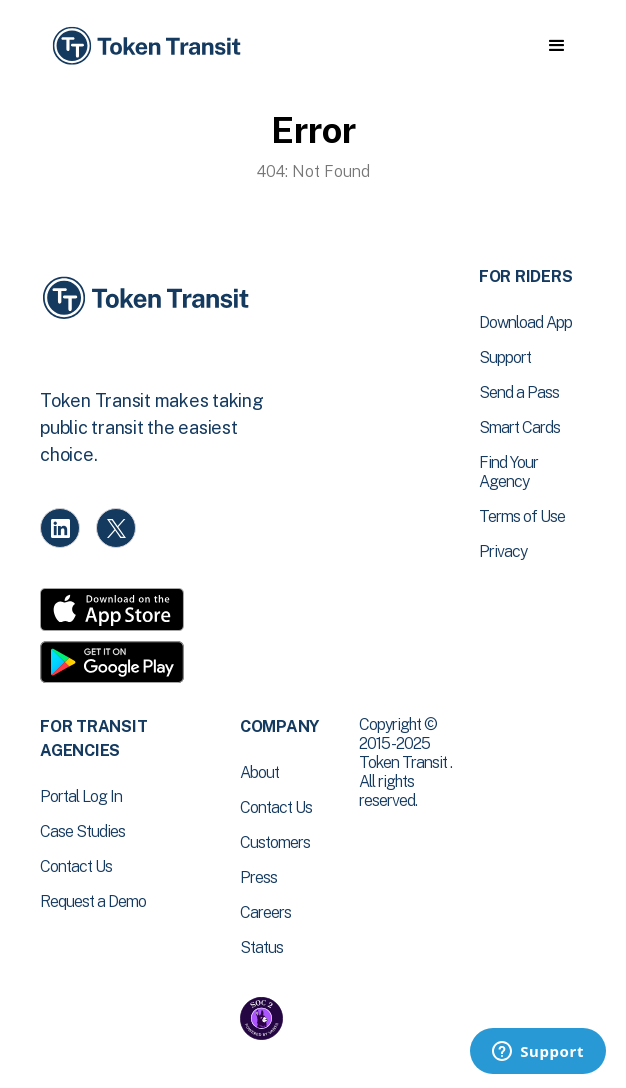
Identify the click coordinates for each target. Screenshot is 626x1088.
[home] (145, 46)
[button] (556, 46)
